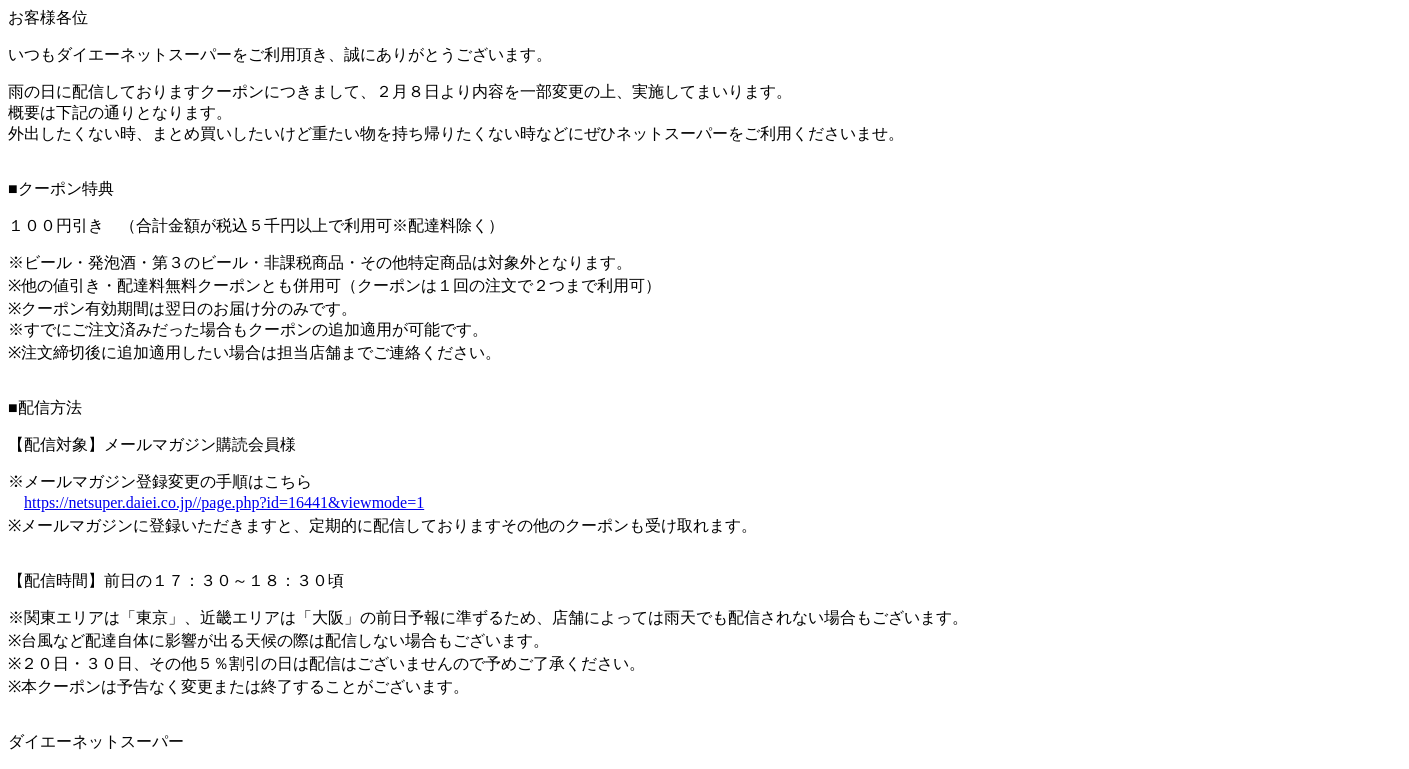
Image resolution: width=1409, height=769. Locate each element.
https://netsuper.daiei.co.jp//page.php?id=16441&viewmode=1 (224, 502)
